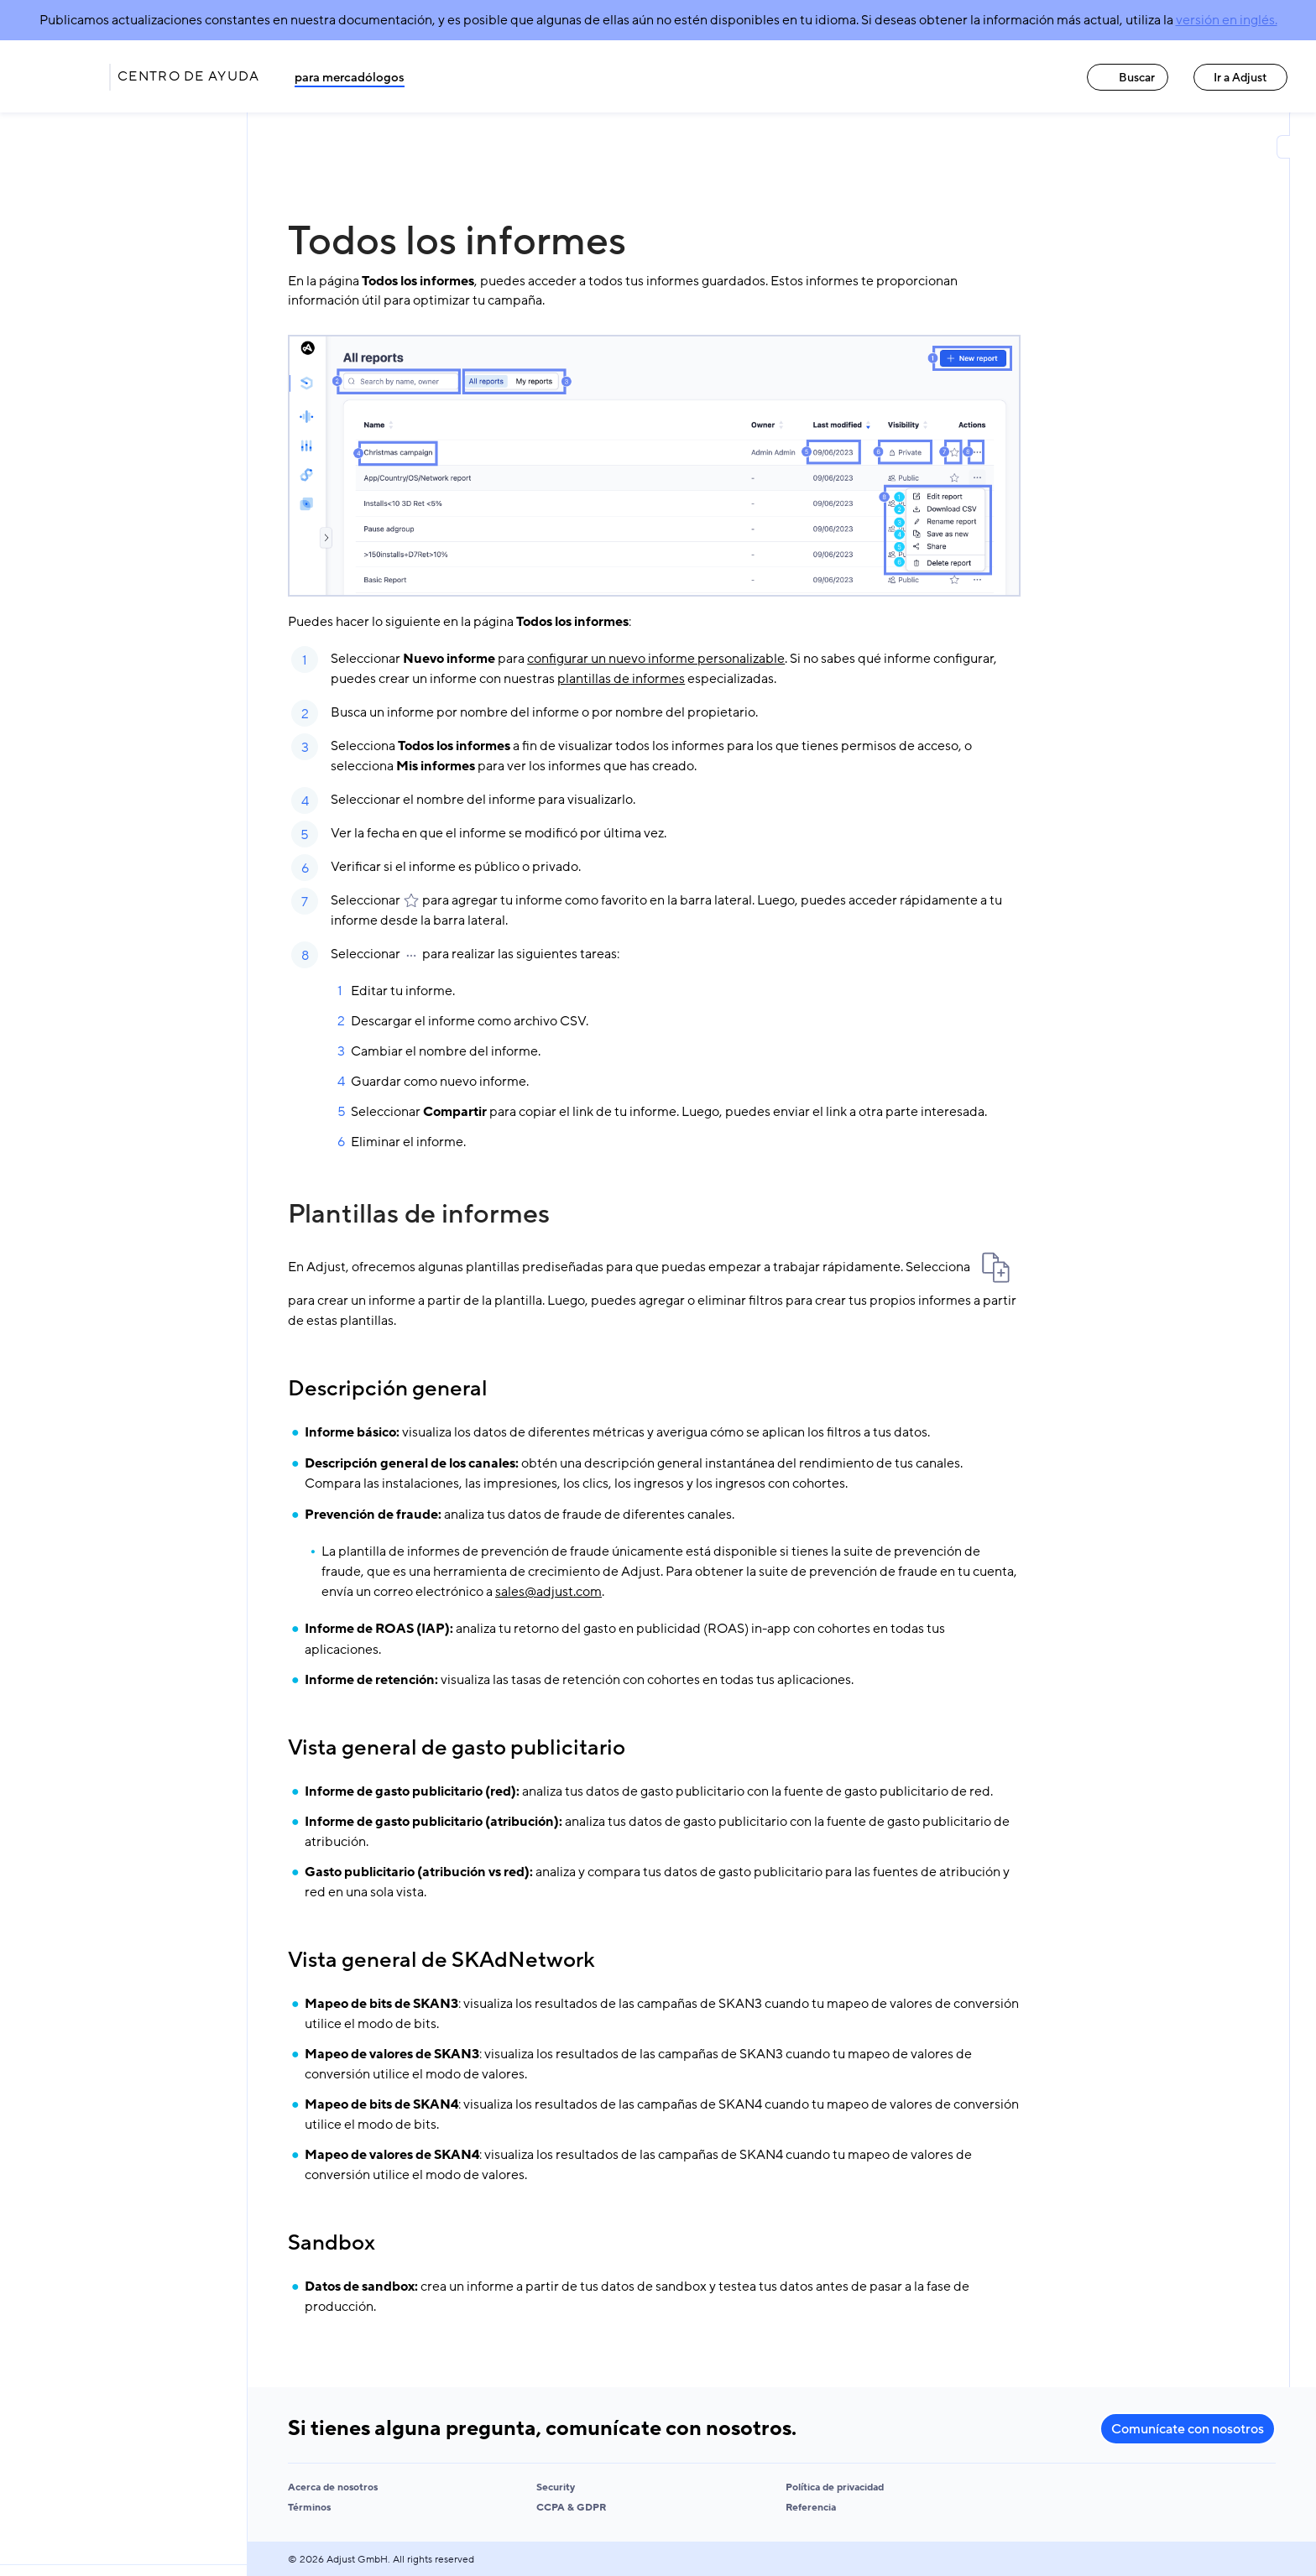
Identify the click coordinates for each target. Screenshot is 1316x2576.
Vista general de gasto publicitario (456, 1748)
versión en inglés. (1226, 20)
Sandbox (331, 2243)
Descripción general (388, 1388)
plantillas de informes (621, 679)
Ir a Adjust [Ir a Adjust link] (1240, 78)
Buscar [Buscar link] (1127, 78)
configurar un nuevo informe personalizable (656, 658)
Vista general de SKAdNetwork (441, 1960)
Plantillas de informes (419, 1214)
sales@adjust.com (548, 1592)
